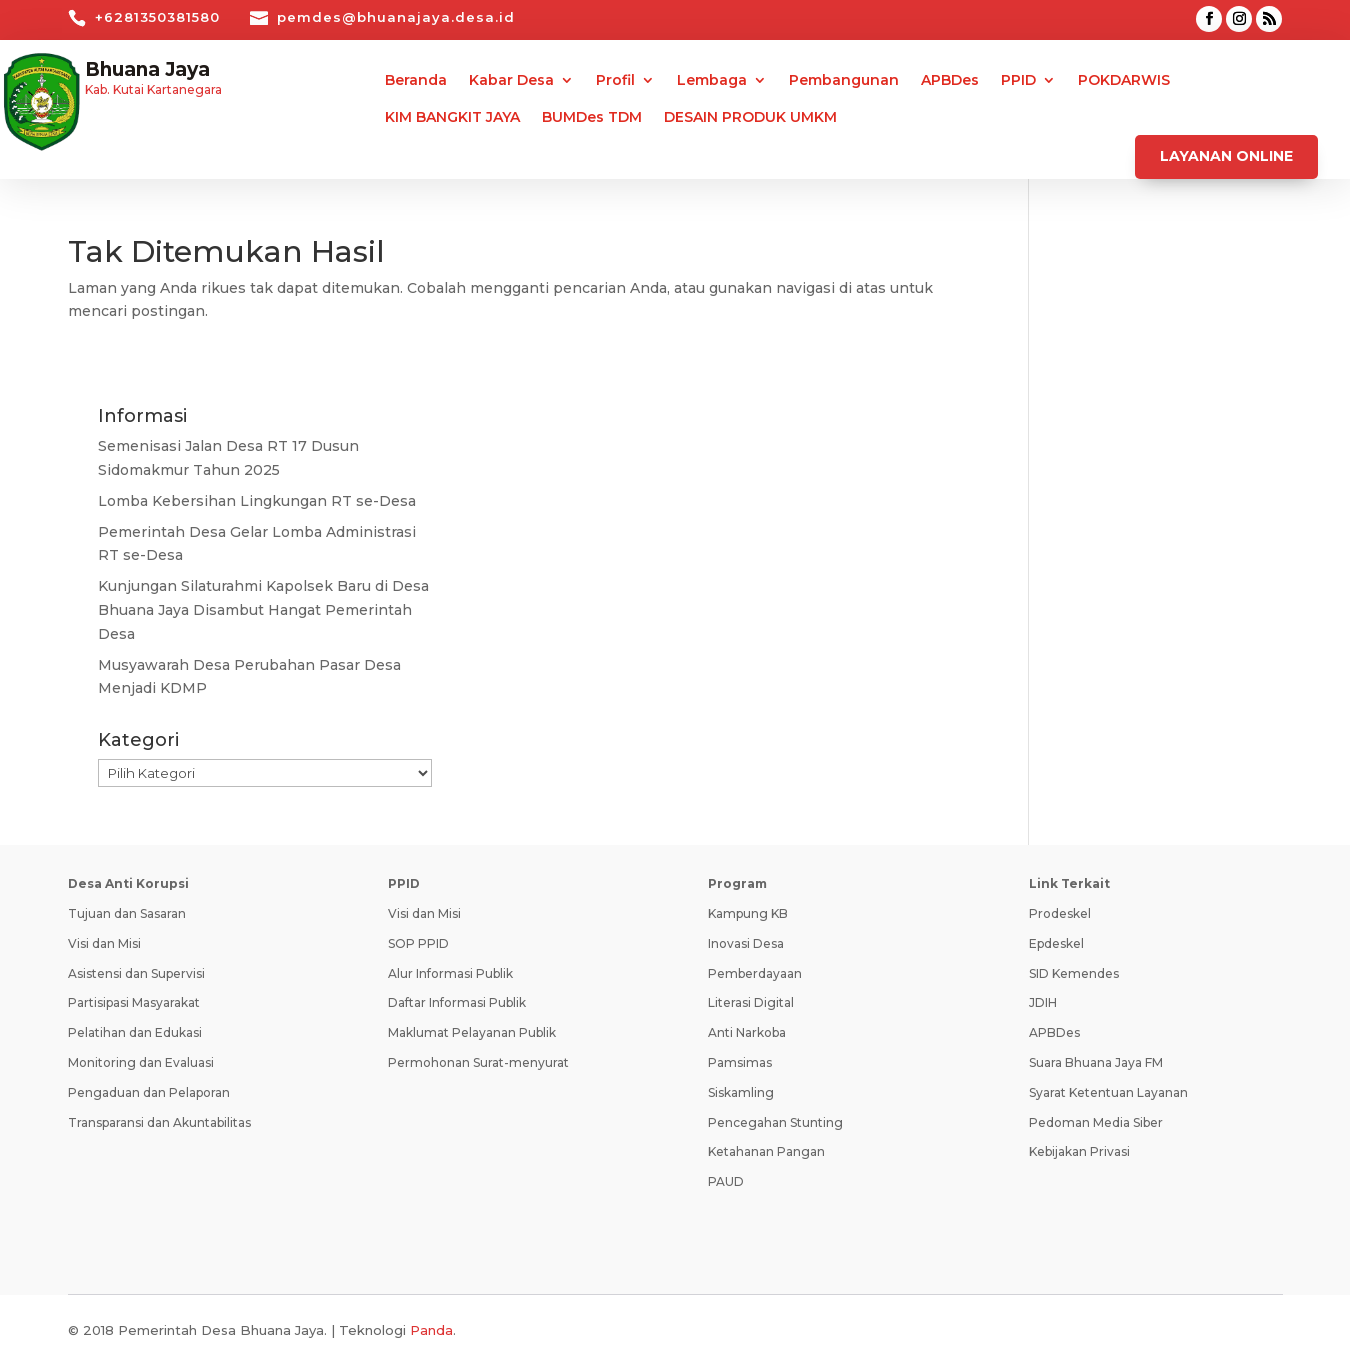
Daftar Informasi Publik (457, 1002)
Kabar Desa (511, 81)
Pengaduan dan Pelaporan (149, 1092)
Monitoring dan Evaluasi (141, 1062)
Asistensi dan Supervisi (136, 973)
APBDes (950, 81)
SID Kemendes (1074, 973)
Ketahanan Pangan (766, 1151)
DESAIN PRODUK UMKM (750, 118)
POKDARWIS (1124, 81)
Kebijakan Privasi (1079, 1151)
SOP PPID (418, 943)
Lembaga (712, 81)
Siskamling (741, 1092)
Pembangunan (844, 81)
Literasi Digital (751, 1002)
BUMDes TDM (592, 118)
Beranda (416, 81)
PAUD (726, 1181)
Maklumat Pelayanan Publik (472, 1032)
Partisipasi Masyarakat (134, 1002)
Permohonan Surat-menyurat (478, 1062)
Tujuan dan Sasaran (127, 913)
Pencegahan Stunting (775, 1122)
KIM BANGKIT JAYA (452, 118)
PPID (1018, 81)
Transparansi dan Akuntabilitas (159, 1122)
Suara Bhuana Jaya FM (1096, 1062)
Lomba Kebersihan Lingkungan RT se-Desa (257, 501)
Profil (615, 81)
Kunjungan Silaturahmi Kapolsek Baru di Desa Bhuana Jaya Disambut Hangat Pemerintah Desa (263, 610)
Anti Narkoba (747, 1032)
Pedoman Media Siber (1096, 1122)
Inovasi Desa (746, 943)
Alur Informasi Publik (450, 973)
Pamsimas (740, 1062)
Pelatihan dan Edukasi (135, 1032)
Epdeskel (1056, 943)
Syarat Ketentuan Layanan (1108, 1092)
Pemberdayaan (755, 973)
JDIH (1043, 1002)
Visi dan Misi (104, 943)
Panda (431, 1330)
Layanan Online (1226, 156)
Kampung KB (748, 913)
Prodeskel (1060, 913)
